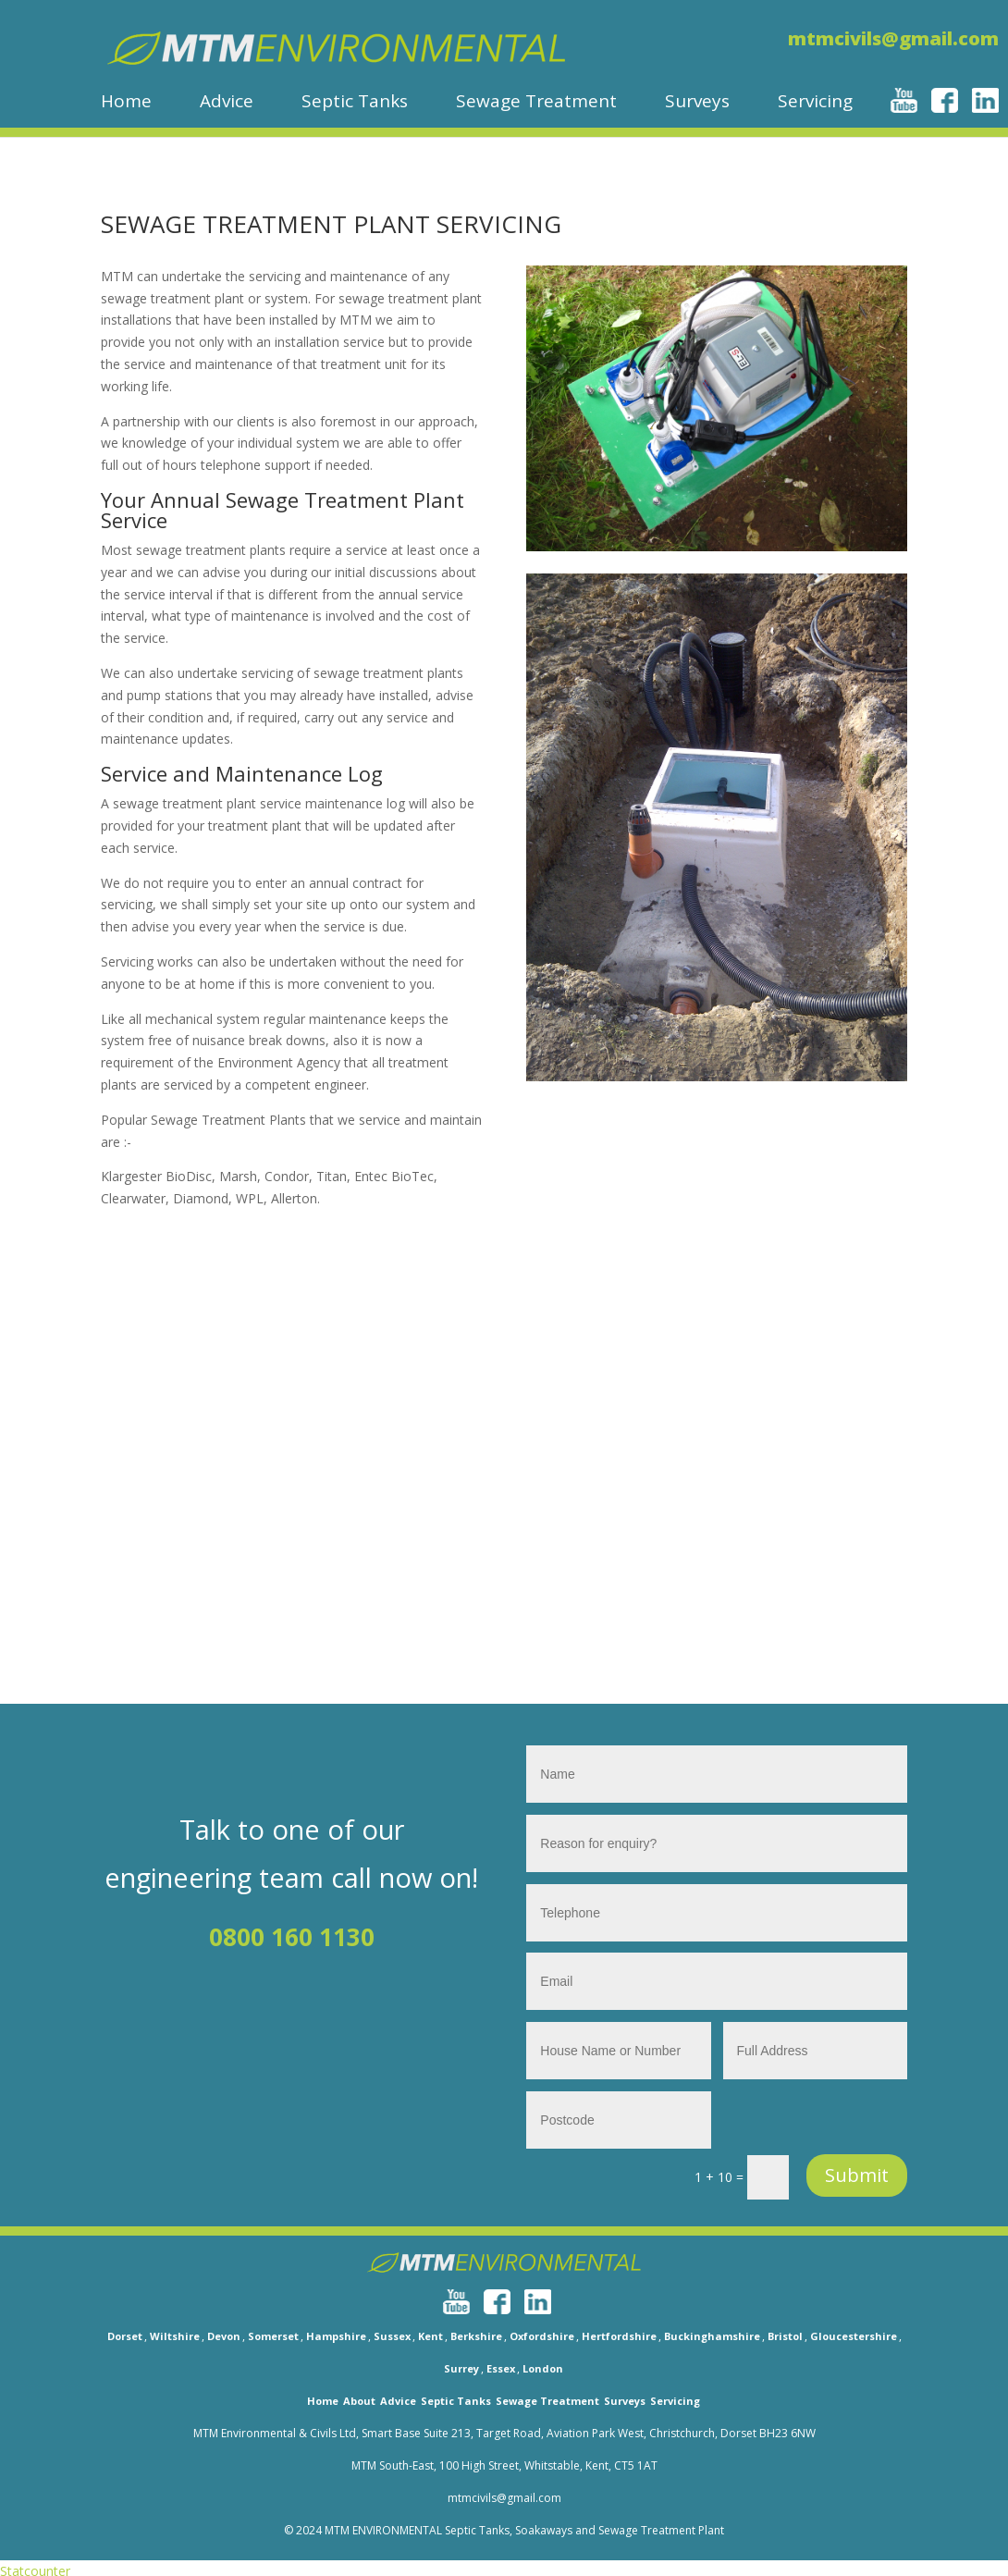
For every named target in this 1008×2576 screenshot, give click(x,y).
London (542, 2368)
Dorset (124, 2336)
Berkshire (476, 2336)
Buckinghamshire (712, 2336)
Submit (857, 2175)
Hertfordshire (619, 2336)
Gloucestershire (853, 2336)
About (359, 2401)
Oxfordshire (542, 2336)
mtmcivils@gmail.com (893, 38)
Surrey (461, 2368)
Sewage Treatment (536, 102)
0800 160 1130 (292, 1937)
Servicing (815, 102)
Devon (223, 2336)
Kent (430, 2336)
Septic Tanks (354, 102)
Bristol (785, 2336)
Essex (500, 2368)
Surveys (697, 102)
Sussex (392, 2336)
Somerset (273, 2336)
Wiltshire (175, 2336)
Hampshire (336, 2336)
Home (126, 102)
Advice (226, 102)
